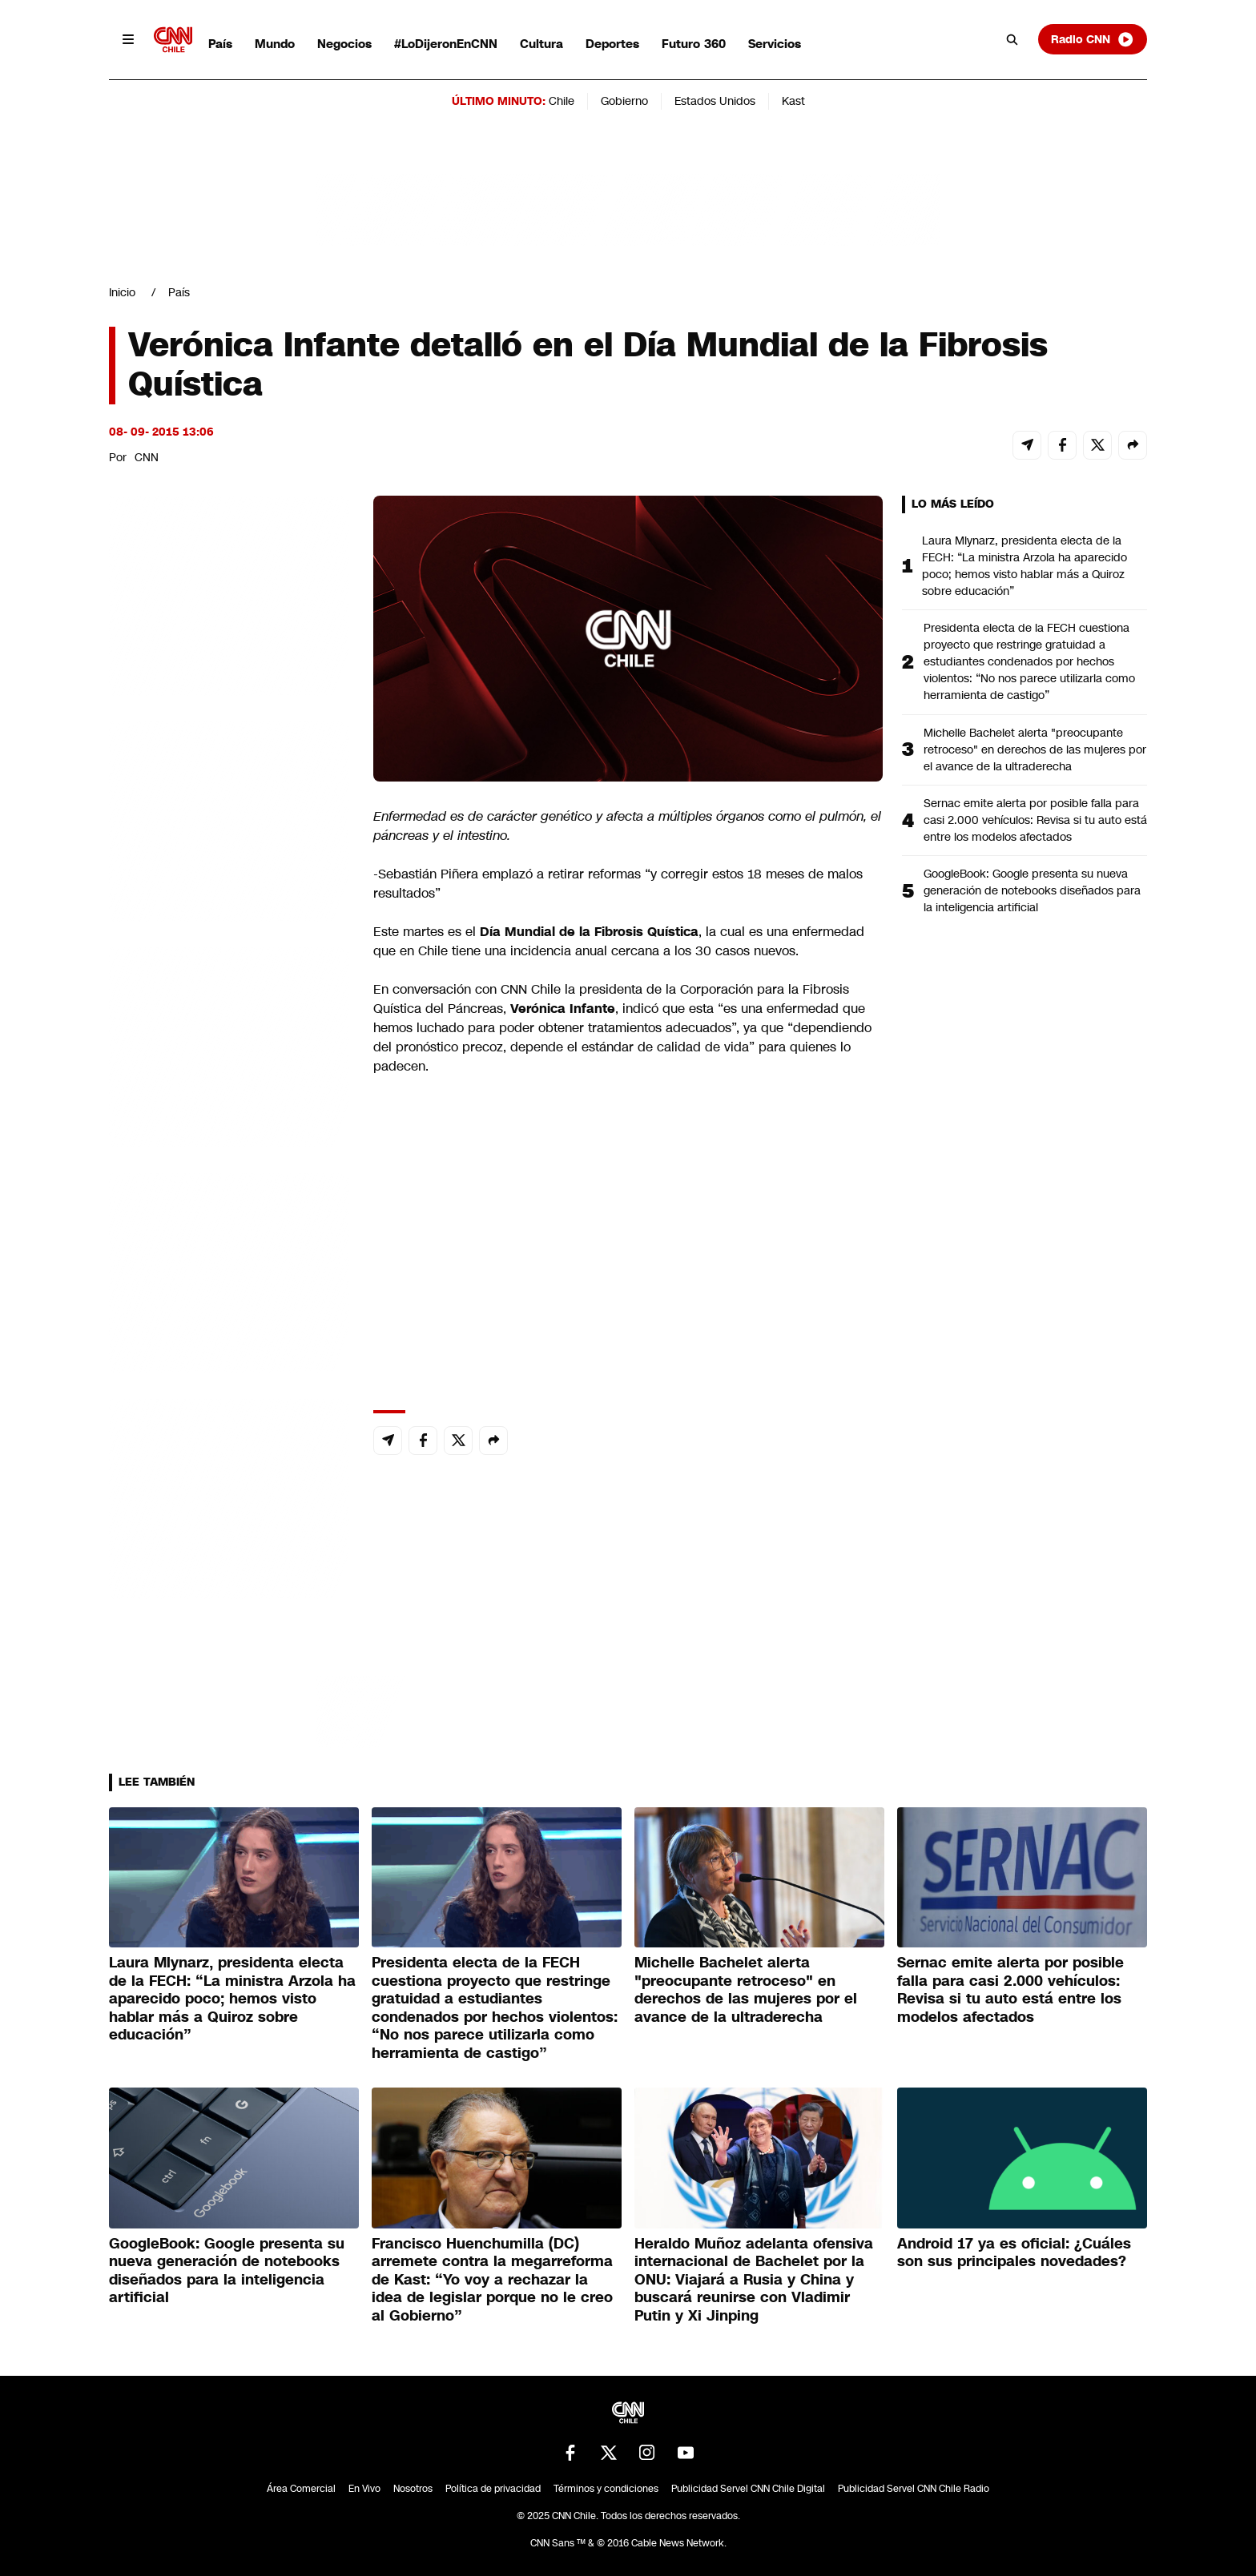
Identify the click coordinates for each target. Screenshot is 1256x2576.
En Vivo (364, 2488)
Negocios (344, 43)
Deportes (612, 43)
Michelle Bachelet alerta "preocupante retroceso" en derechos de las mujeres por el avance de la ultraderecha (1035, 749)
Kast (793, 101)
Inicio (122, 292)
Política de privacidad (493, 2488)
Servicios (774, 43)
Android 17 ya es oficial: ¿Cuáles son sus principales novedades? (1014, 2253)
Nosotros (413, 2488)
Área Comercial (301, 2488)
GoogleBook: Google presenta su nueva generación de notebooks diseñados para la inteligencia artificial (1032, 890)
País (220, 43)
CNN (147, 457)
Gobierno (624, 101)
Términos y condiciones (606, 2488)
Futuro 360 (694, 43)
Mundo (275, 43)
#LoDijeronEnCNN (445, 43)
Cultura (541, 43)
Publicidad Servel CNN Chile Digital (748, 2488)
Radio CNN (1092, 39)
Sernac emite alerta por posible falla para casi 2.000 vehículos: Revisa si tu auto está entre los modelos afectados (1035, 820)
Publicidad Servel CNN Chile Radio (913, 2488)
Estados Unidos (714, 101)
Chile (561, 101)
